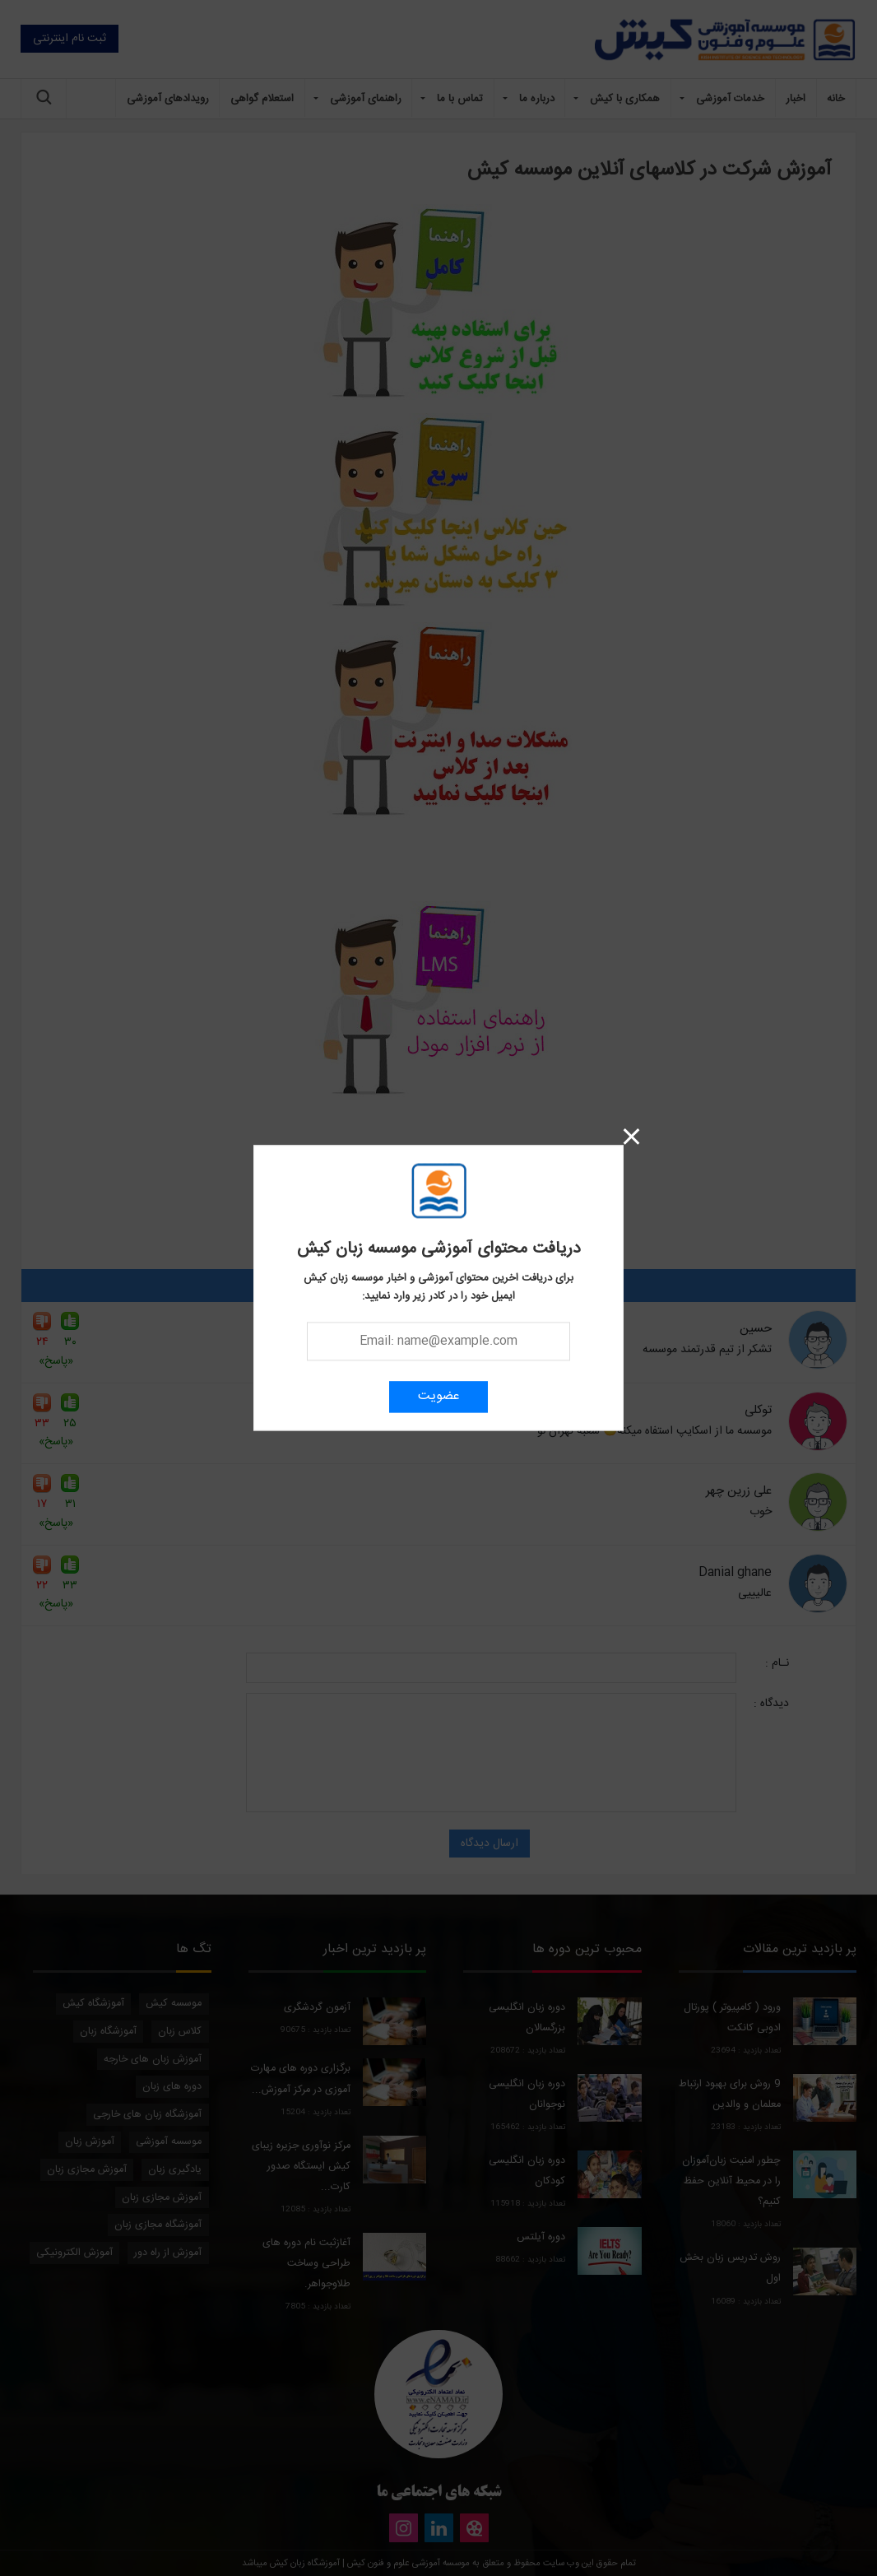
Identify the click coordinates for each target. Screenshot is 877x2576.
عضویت (439, 1397)
